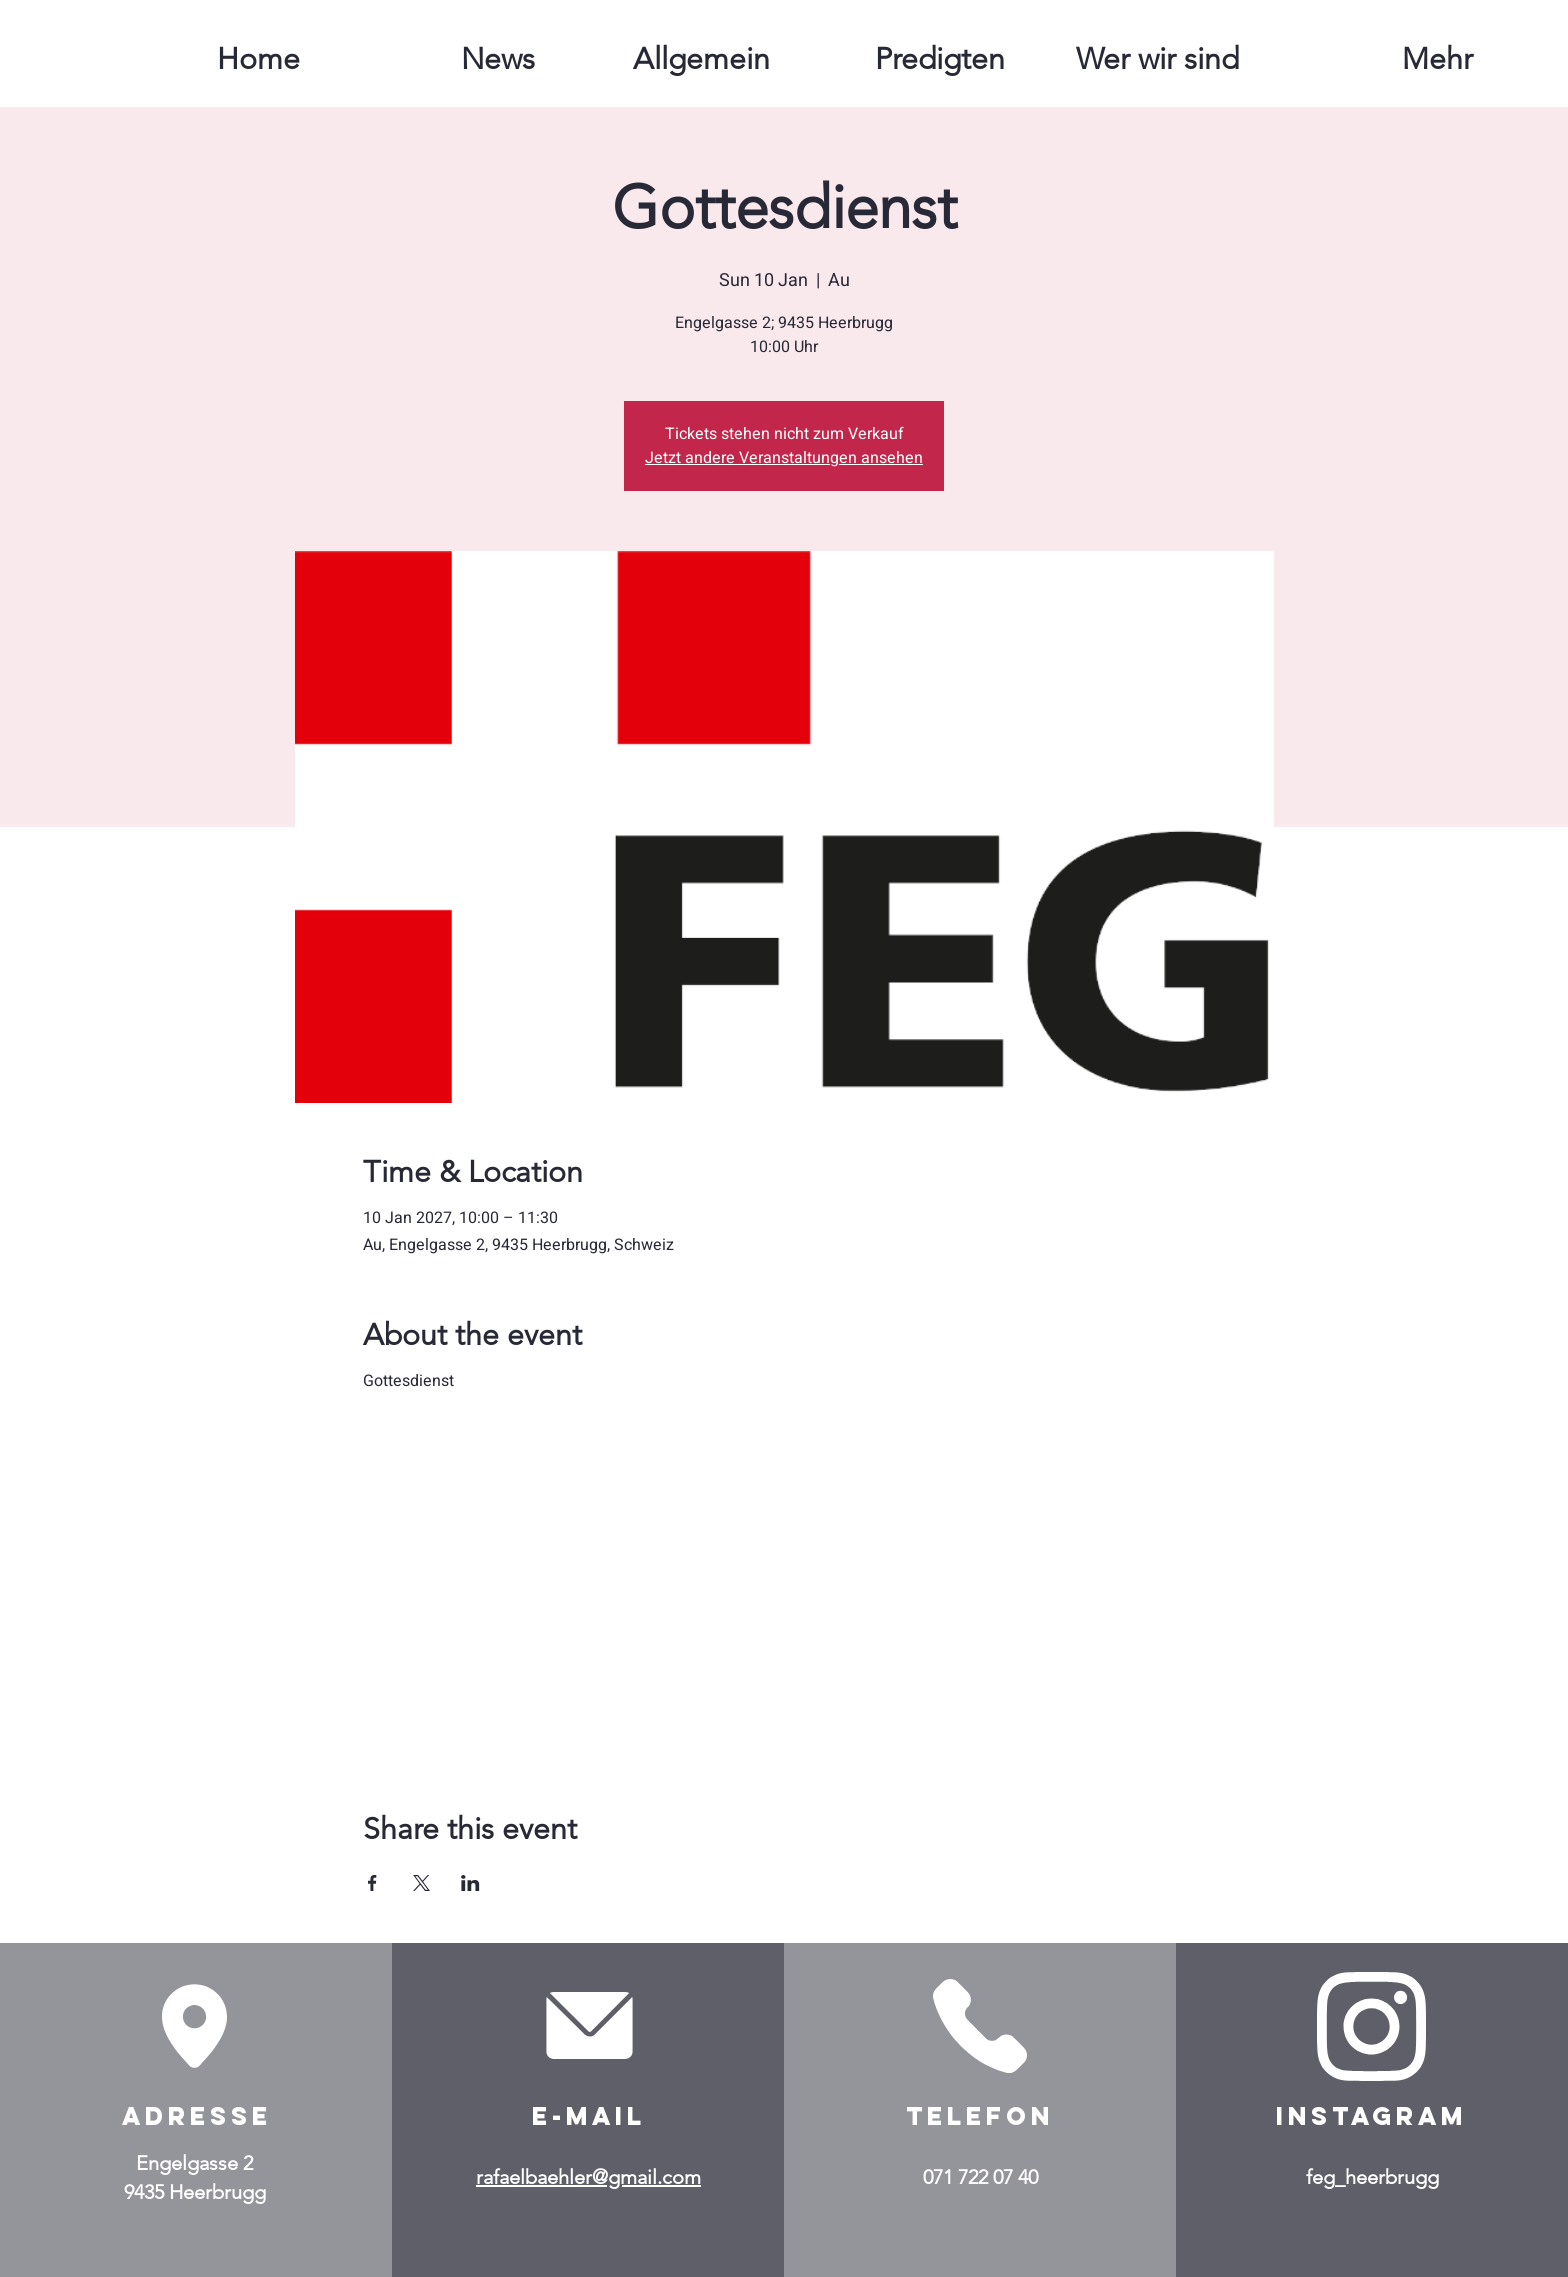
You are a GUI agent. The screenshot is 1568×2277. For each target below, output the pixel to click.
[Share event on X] (421, 1883)
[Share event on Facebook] (372, 1883)
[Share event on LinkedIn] (470, 1883)
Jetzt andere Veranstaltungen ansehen (784, 458)
